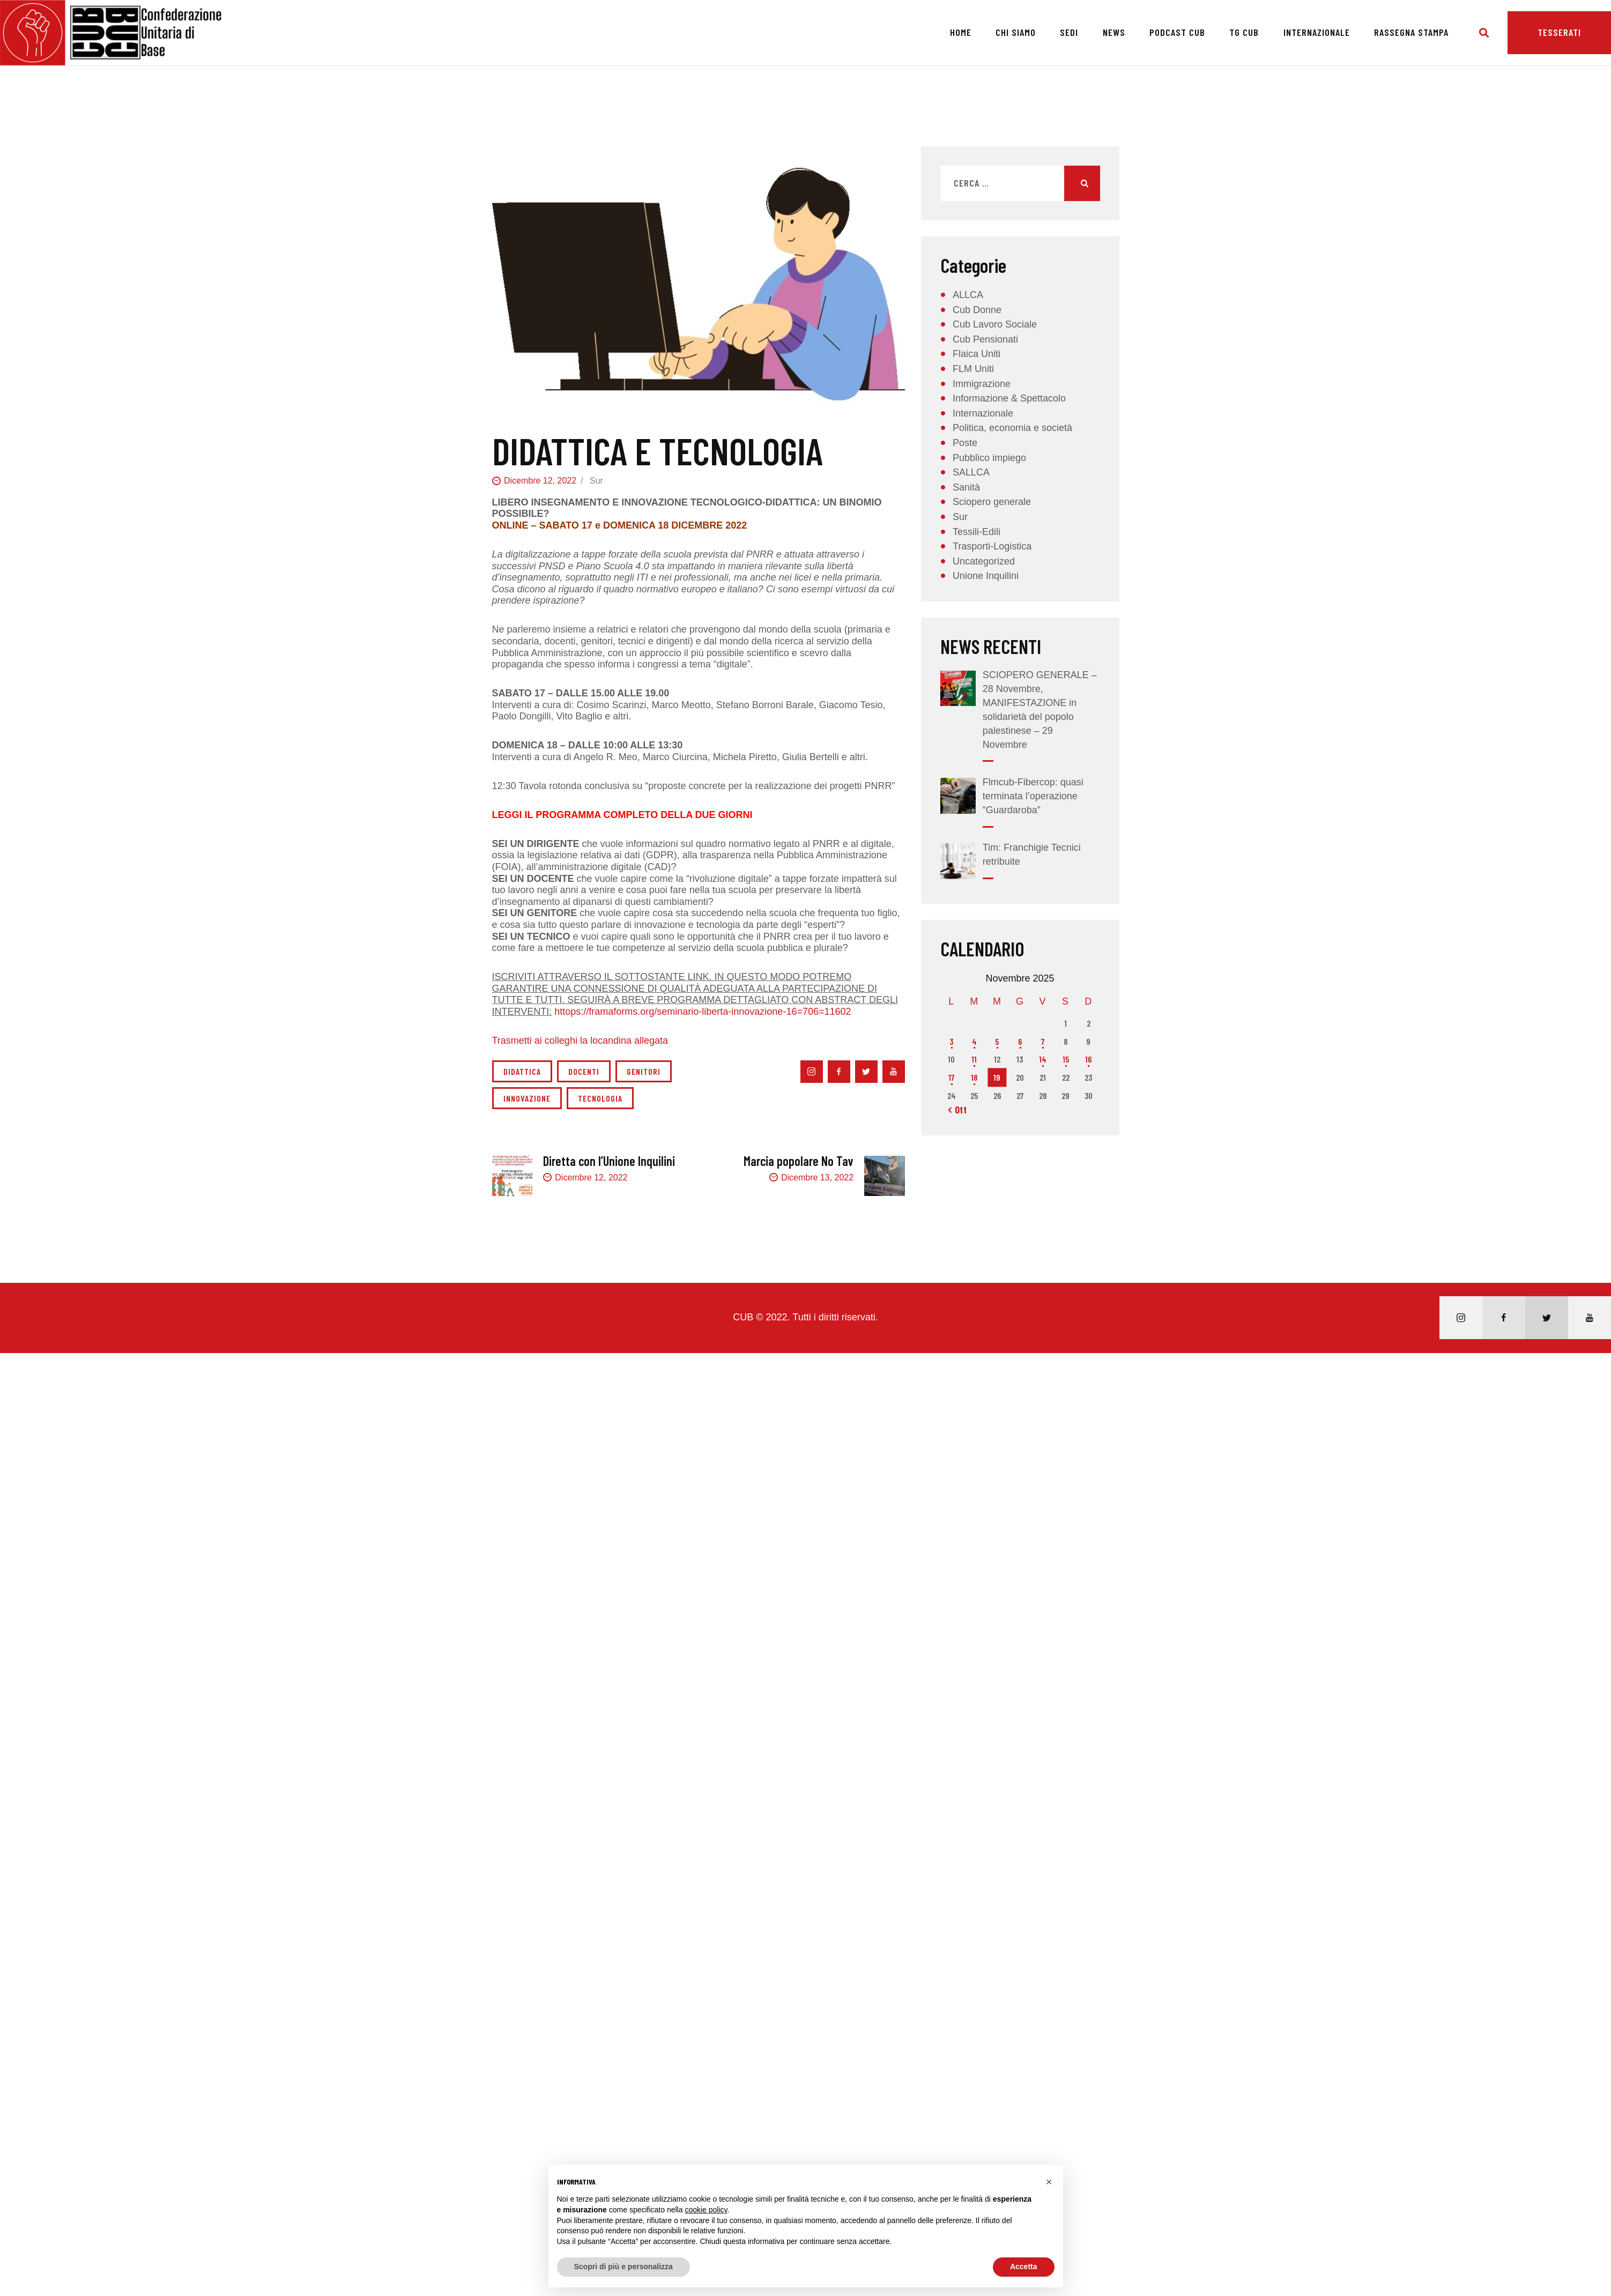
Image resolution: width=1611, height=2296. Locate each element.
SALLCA (971, 472)
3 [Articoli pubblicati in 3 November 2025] (951, 1041)
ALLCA (968, 294)
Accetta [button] (1023, 2266)
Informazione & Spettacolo (1009, 398)
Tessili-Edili (976, 531)
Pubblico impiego (989, 457)
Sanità (966, 487)
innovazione (527, 1098)
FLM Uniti (973, 368)
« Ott (957, 1110)
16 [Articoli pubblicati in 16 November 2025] (1088, 1059)
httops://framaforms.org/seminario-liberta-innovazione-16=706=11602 (702, 1011)
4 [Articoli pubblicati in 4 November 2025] (974, 1041)
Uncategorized (984, 561)
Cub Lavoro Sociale (995, 324)
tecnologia (600, 1098)
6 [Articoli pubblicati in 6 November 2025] (1020, 1041)
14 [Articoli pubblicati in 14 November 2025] (1042, 1059)
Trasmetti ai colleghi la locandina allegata (580, 1040)
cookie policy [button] (706, 2209)
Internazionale (983, 413)
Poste (965, 442)
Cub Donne (977, 309)
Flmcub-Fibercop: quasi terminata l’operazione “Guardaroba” (1033, 796)
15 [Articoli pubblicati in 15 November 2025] (1066, 1059)
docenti (583, 1071)
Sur (596, 480)
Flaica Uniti (976, 353)
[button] (1049, 2181)
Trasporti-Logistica (992, 546)
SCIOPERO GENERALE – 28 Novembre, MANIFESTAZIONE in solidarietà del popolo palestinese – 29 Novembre (1040, 710)
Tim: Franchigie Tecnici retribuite (1032, 854)
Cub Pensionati (985, 339)
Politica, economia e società (1012, 427)
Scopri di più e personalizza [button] (623, 2266)
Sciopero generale (992, 501)
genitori (643, 1071)
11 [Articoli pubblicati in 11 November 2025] (974, 1059)
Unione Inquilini (986, 575)
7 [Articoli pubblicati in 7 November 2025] (1042, 1041)
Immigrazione (982, 383)
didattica (522, 1071)
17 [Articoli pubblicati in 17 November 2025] (951, 1077)
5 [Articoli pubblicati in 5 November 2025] (997, 1041)
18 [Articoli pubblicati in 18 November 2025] (974, 1077)
